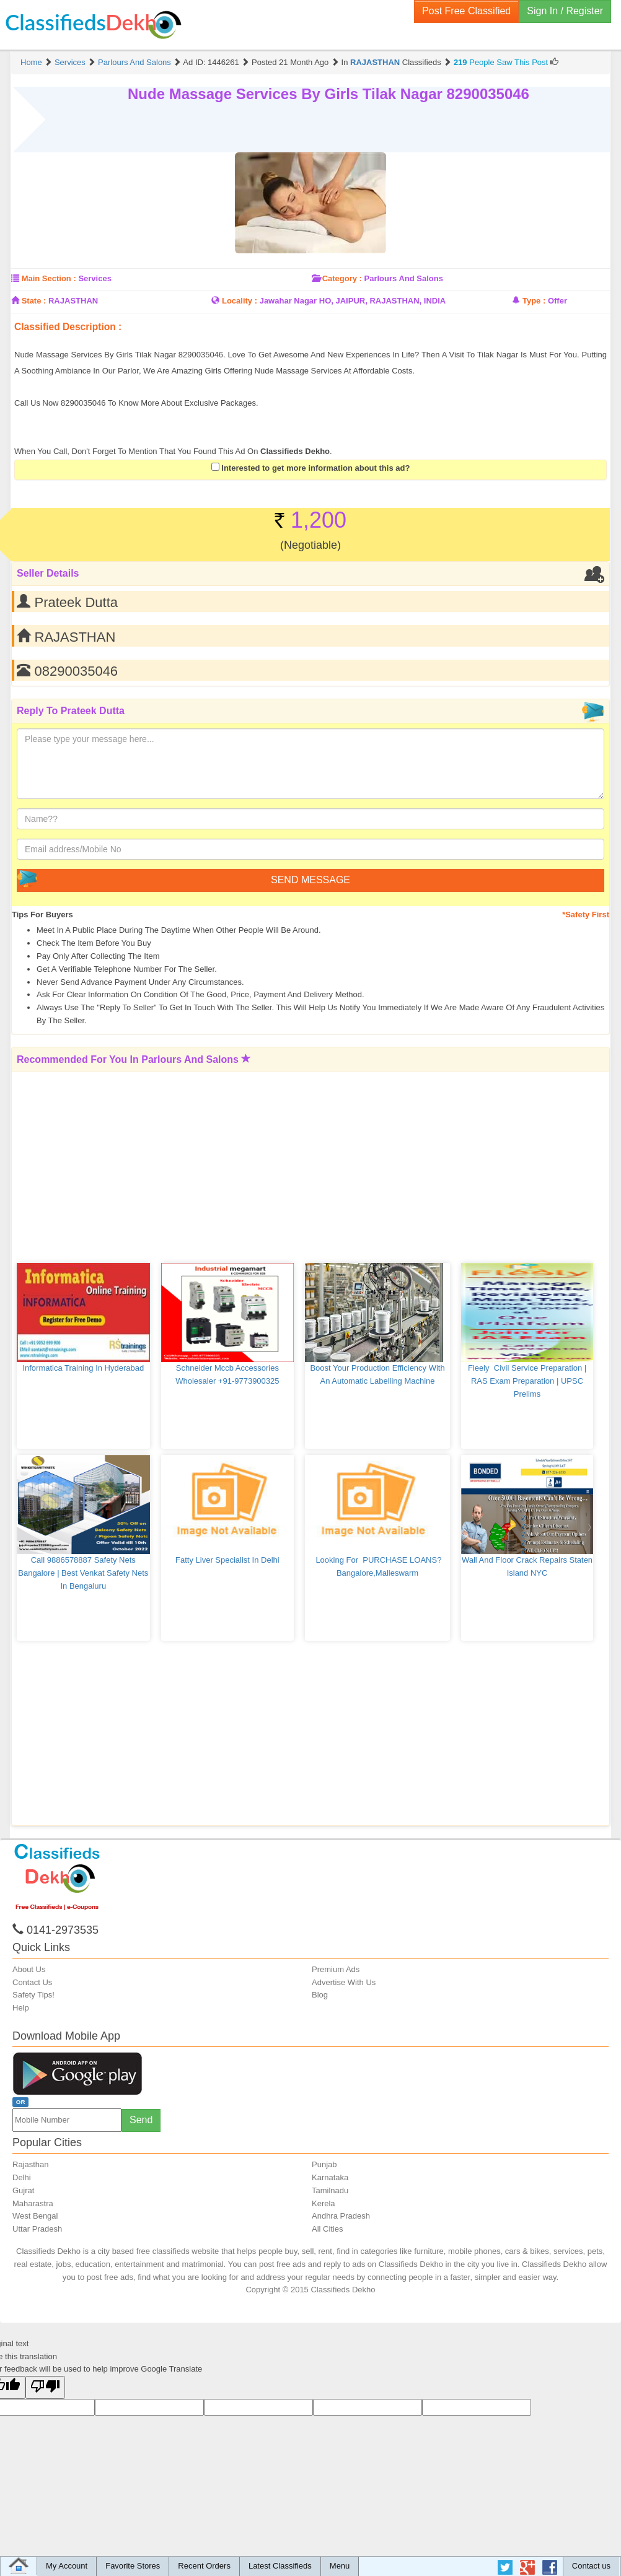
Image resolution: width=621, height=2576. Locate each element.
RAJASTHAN (375, 62)
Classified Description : (67, 326)
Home (31, 62)
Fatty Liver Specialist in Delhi (227, 1560)
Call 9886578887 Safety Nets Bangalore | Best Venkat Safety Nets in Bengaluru (84, 1573)
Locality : (239, 300)
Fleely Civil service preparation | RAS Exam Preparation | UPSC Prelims (528, 1381)
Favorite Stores (132, 2565)
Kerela (323, 2203)
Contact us (591, 2565)
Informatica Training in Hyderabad (83, 1368)
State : (34, 300)
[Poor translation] (45, 2387)
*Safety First (585, 914)
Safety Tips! (33, 1994)
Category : (342, 278)
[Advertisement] (266, 338)
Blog (320, 1994)
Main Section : (49, 278)
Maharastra (32, 2203)
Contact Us (32, 1982)
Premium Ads (335, 1969)
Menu (340, 2565)
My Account (66, 2565)
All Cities (327, 2228)
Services (70, 62)
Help (20, 2007)
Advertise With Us (344, 1982)
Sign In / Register (565, 11)
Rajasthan (30, 2164)
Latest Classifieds (280, 2565)
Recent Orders (204, 2565)
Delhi (21, 2177)
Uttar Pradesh (37, 2228)
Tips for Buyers (42, 914)
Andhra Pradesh (341, 2215)
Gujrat (23, 2190)
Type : (533, 300)
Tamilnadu (330, 2190)
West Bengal (35, 2215)
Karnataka (330, 2177)
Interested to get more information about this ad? (310, 468)
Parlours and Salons (134, 62)
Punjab (324, 2164)
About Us (28, 1969)
